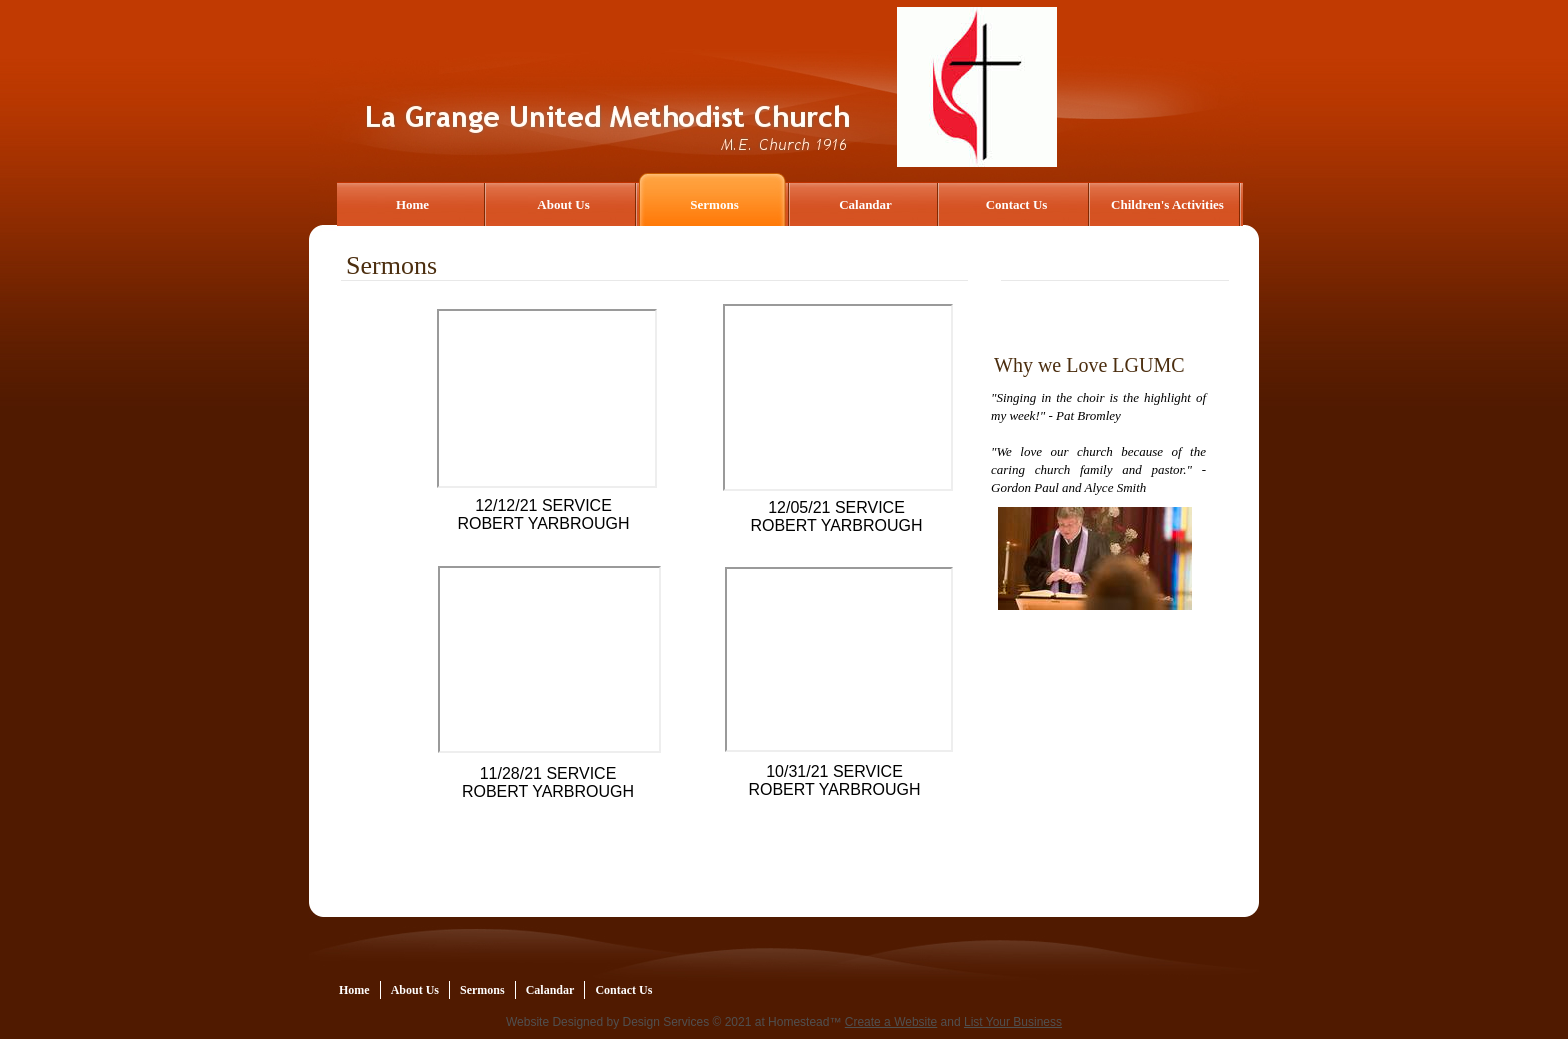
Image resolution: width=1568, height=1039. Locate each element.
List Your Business (1013, 1022)
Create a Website (891, 1022)
